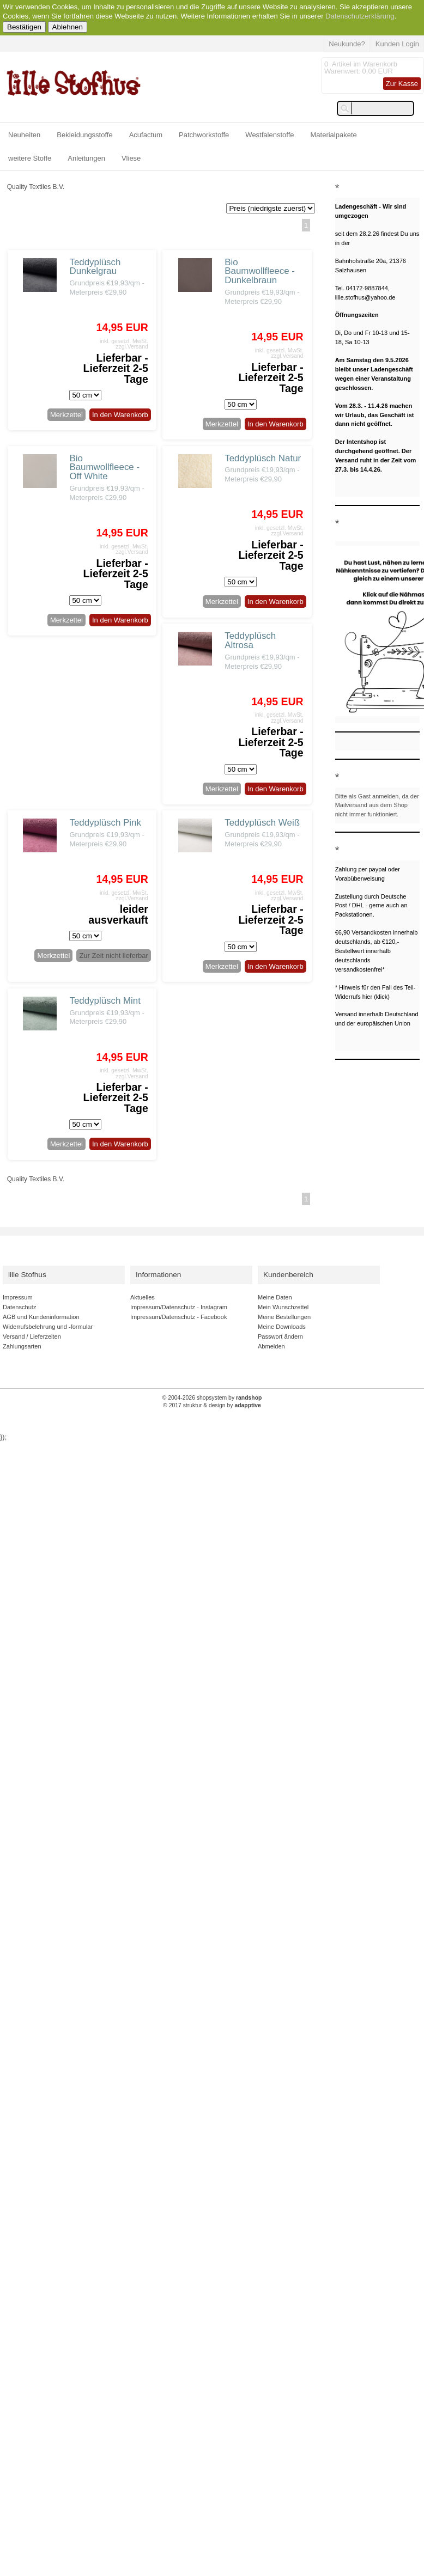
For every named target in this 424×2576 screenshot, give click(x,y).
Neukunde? (347, 44)
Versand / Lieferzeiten (32, 1336)
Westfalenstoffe (269, 135)
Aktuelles (142, 1297)
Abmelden (271, 1346)
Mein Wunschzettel (283, 1307)
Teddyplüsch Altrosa (250, 640)
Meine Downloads (282, 1326)
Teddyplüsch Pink (105, 822)
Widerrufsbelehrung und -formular (48, 1326)
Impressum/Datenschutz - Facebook (178, 1317)
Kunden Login (397, 44)
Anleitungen (86, 158)
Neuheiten (24, 135)
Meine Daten (275, 1297)
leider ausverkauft (118, 914)
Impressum (18, 1297)
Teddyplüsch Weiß (262, 822)
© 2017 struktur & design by (212, 1405)
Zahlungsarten (22, 1346)
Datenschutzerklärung (359, 16)
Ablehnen (67, 27)
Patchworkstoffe (204, 135)
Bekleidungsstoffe (84, 135)
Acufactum (145, 135)
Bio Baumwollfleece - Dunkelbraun (260, 271)
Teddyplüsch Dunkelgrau (94, 267)
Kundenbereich (288, 1275)
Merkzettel (66, 415)
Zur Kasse (402, 84)
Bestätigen (24, 27)
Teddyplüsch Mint (105, 1001)
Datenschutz (19, 1307)
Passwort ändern (280, 1336)
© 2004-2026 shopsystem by (212, 1398)
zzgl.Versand (132, 347)
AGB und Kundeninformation (41, 1317)
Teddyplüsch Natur (263, 458)
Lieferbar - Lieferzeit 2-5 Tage (115, 368)
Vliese (131, 158)
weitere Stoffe (29, 158)
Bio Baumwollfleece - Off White (104, 467)
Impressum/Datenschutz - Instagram (178, 1307)
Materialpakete (334, 135)
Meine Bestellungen (284, 1317)
